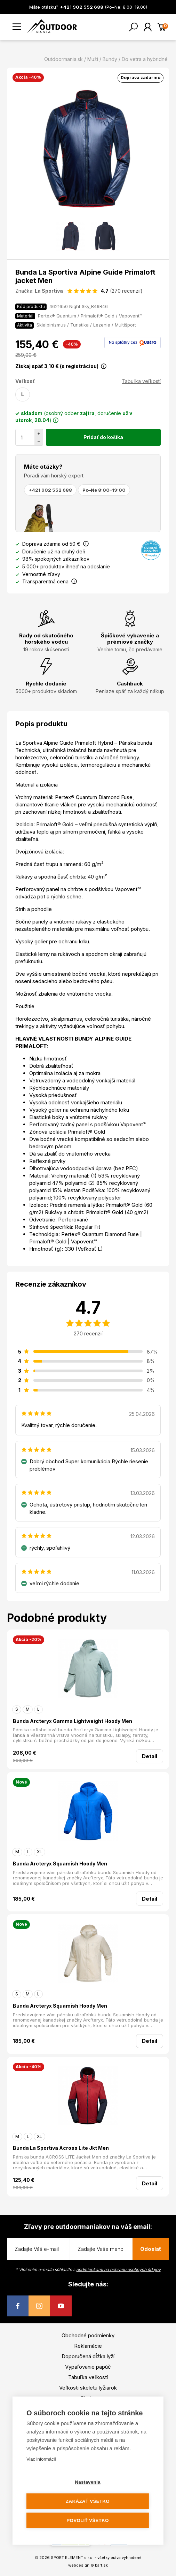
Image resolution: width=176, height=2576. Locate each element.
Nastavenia (87, 2482)
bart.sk (101, 2565)
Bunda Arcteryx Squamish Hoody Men (60, 1863)
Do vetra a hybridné (145, 59)
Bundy (110, 59)
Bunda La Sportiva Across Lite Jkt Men (61, 2148)
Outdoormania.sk (63, 59)
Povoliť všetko (87, 2520)
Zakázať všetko (88, 2501)
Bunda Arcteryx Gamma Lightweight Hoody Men (72, 1721)
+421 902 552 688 (50, 490)
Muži (92, 59)
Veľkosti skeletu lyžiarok (88, 2387)
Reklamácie (88, 2346)
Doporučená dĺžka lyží (88, 2356)
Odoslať (150, 2249)
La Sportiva (49, 291)
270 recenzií (88, 1333)
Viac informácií (41, 2459)
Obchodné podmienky (88, 2335)
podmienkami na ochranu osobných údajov (118, 2269)
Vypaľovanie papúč (88, 2366)
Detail (149, 1756)
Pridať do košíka (103, 437)
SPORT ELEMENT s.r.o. (72, 2557)
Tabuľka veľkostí (141, 381)
